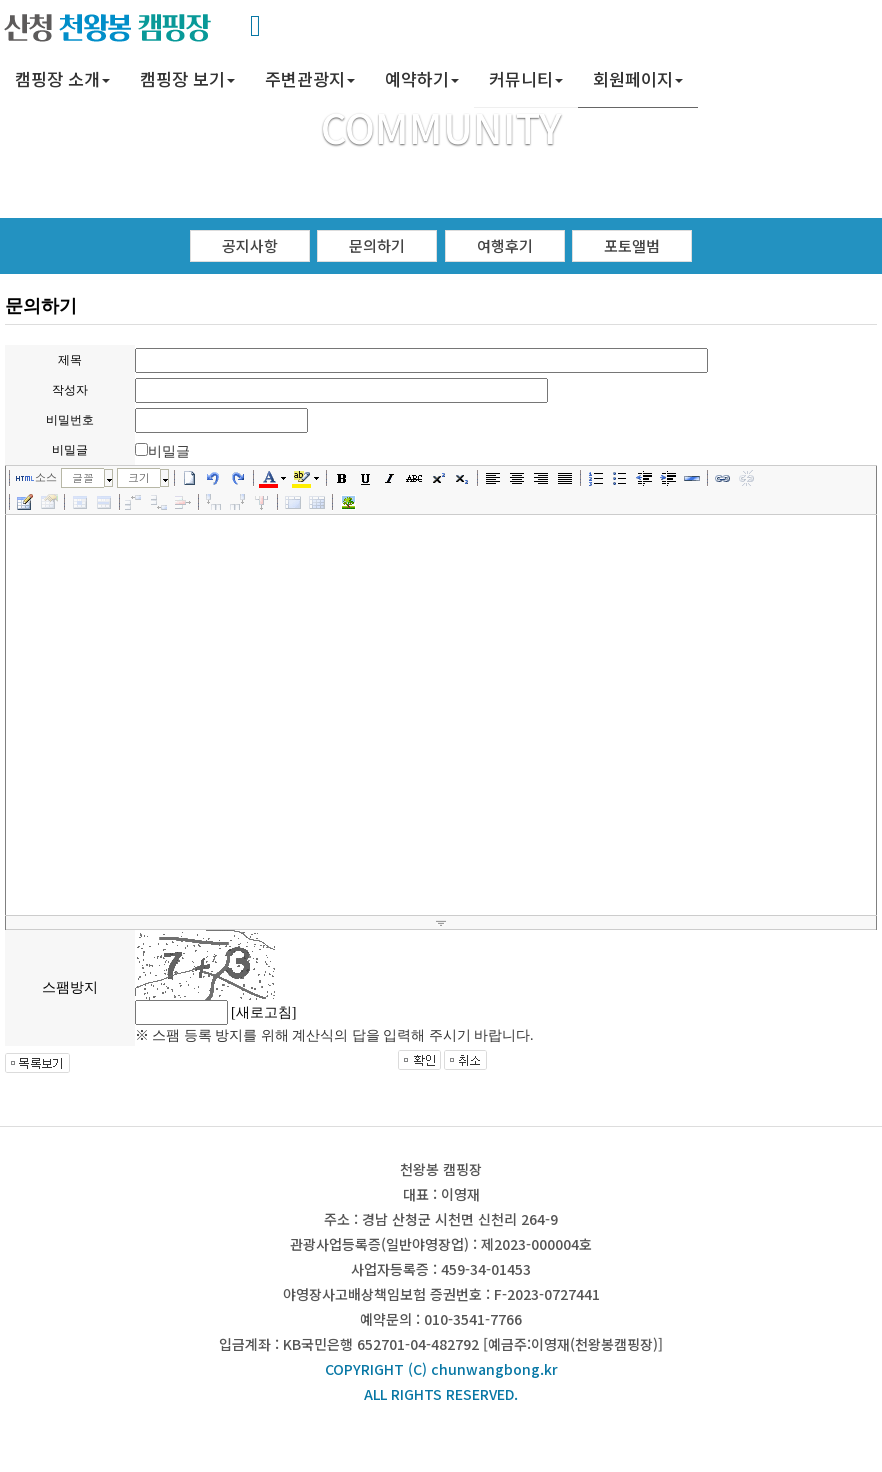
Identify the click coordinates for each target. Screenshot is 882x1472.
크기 (139, 477)
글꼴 (83, 477)
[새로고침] (263, 1012)
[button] (62, 80)
